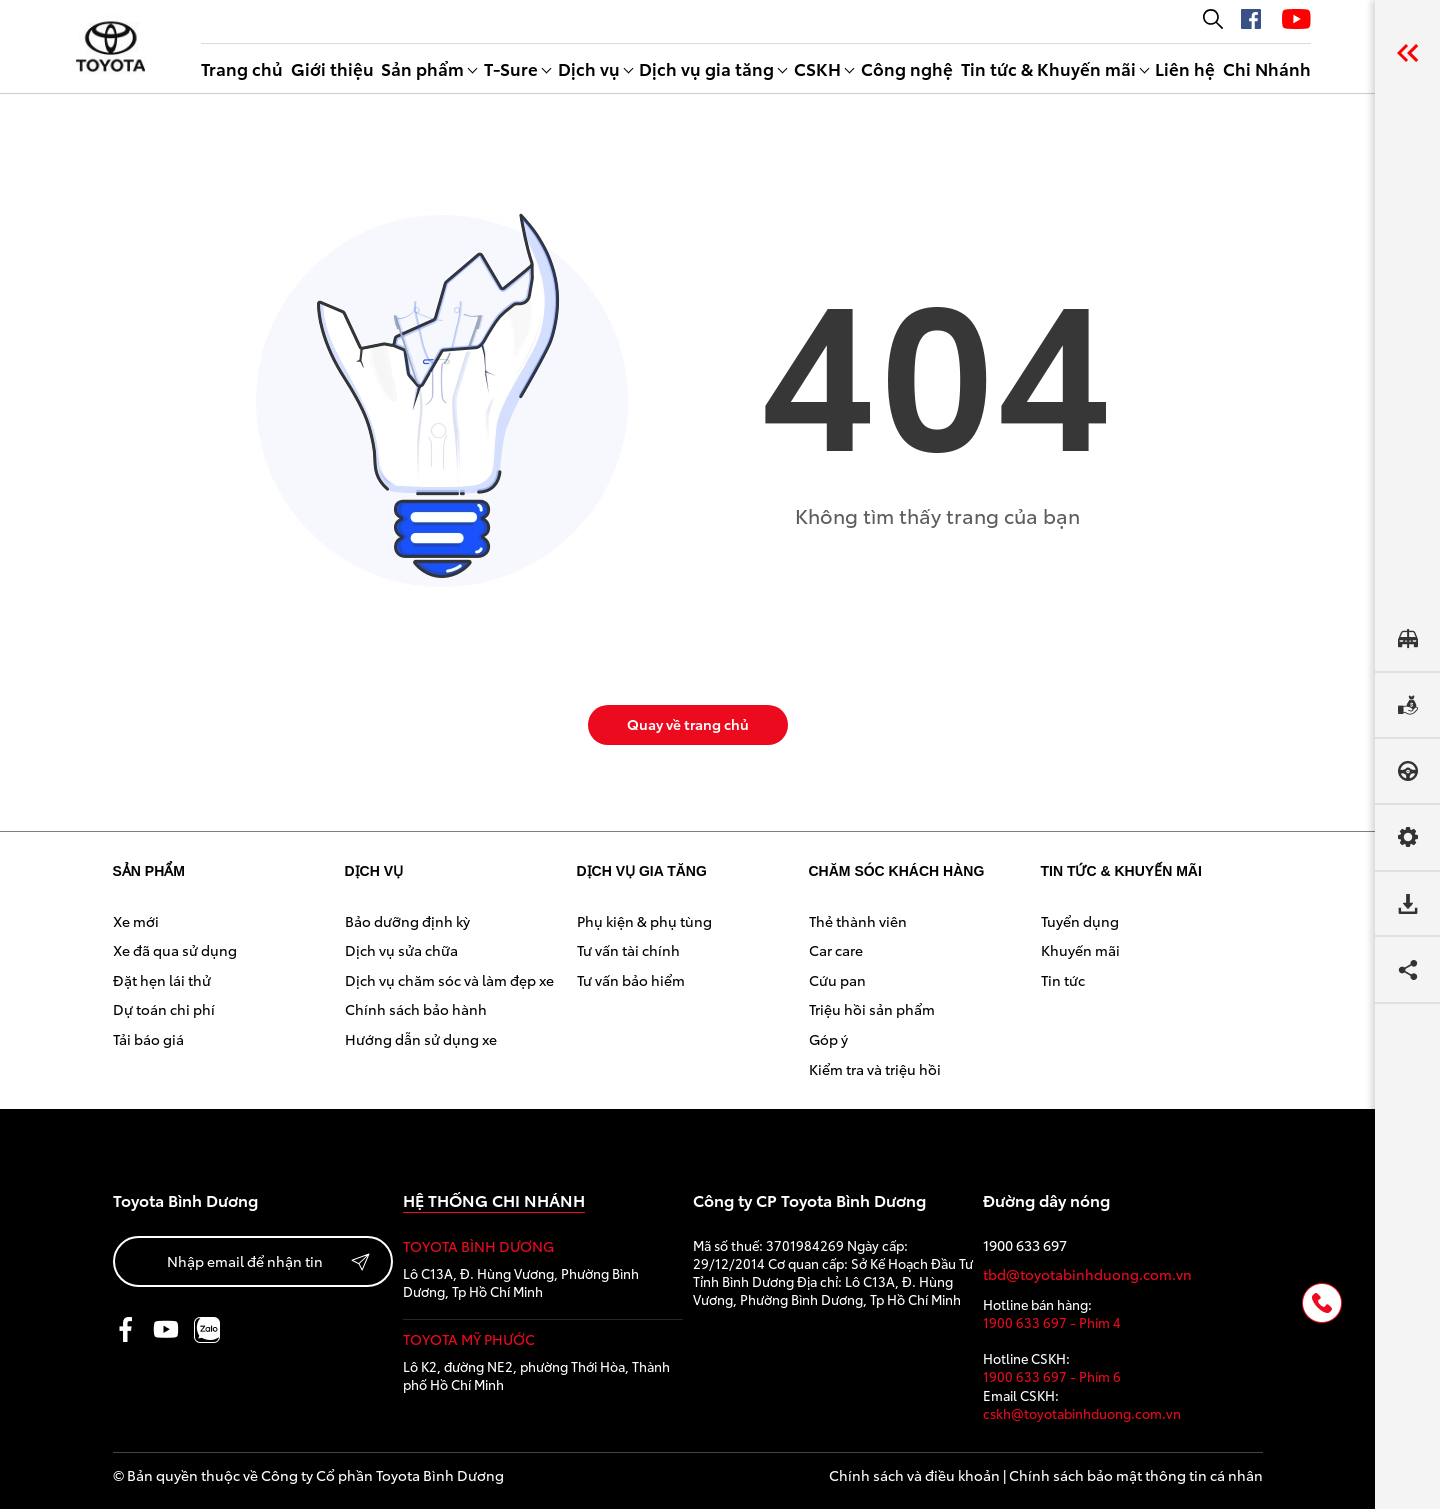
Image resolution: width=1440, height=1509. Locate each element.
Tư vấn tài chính (628, 950)
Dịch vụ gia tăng (706, 68)
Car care (836, 950)
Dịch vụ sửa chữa (401, 950)
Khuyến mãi (1080, 950)
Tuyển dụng (1080, 921)
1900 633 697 (1025, 1245)
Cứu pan (837, 980)
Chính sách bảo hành (416, 1009)
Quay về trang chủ (688, 724)
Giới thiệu (332, 68)
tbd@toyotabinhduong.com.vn (1087, 1274)
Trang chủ (242, 68)
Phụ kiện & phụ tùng (644, 921)
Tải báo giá (148, 1039)
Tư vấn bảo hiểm (631, 980)
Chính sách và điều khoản (914, 1475)
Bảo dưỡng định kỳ (407, 921)
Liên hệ (1185, 68)
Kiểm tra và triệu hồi (875, 1069)
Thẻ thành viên (858, 921)
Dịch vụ (589, 68)
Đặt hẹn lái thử (162, 980)
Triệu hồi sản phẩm (872, 1009)
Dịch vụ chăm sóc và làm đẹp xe (449, 980)
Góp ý (828, 1039)
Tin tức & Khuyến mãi (1048, 68)
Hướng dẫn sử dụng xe (421, 1039)
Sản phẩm (422, 68)
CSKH (817, 68)
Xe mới (136, 921)
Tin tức (1063, 980)
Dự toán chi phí (164, 1009)
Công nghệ (907, 68)
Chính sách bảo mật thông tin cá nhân (1136, 1475)
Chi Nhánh (1267, 68)
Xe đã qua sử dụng (175, 950)
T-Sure (511, 68)
